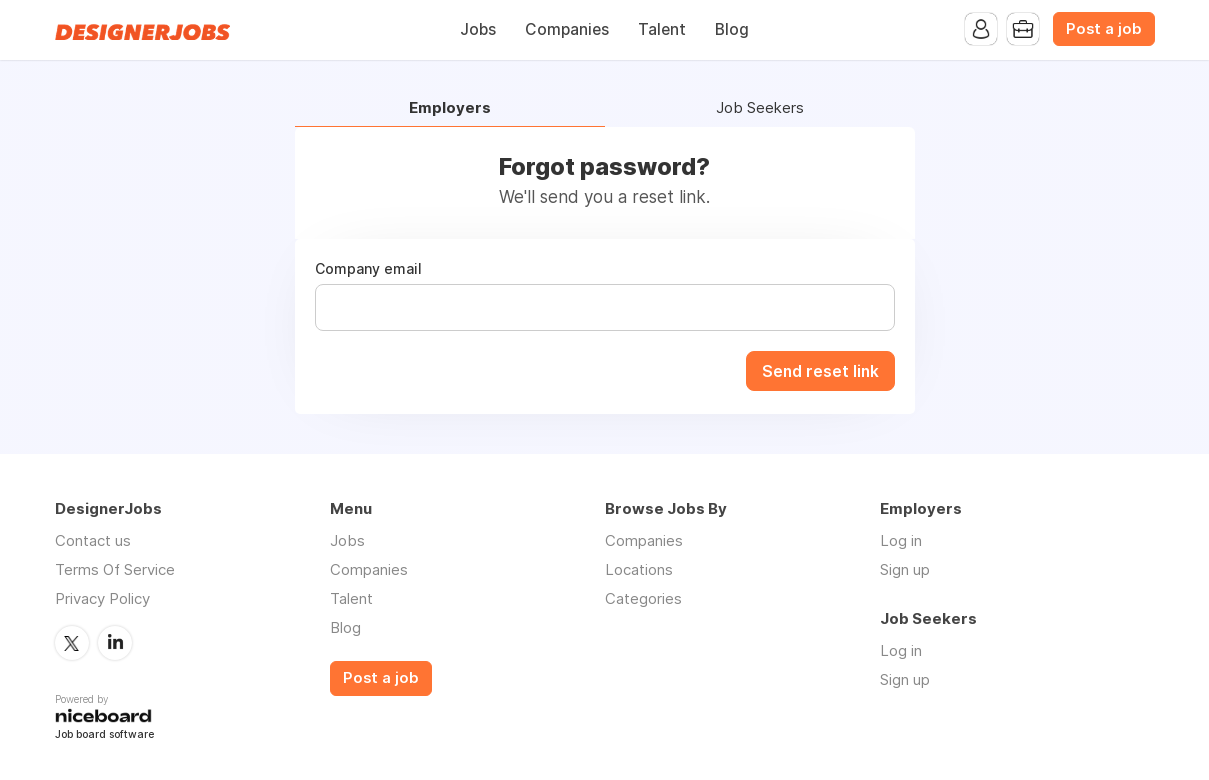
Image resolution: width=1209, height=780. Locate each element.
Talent (662, 29)
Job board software (104, 735)
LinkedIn (115, 643)
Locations (639, 569)
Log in (901, 540)
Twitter (72, 643)
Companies (567, 29)
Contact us (93, 540)
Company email (368, 269)
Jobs (478, 29)
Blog (732, 29)
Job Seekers (760, 108)
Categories (643, 598)
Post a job (1104, 29)
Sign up (905, 569)
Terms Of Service (115, 569)
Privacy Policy (102, 598)
